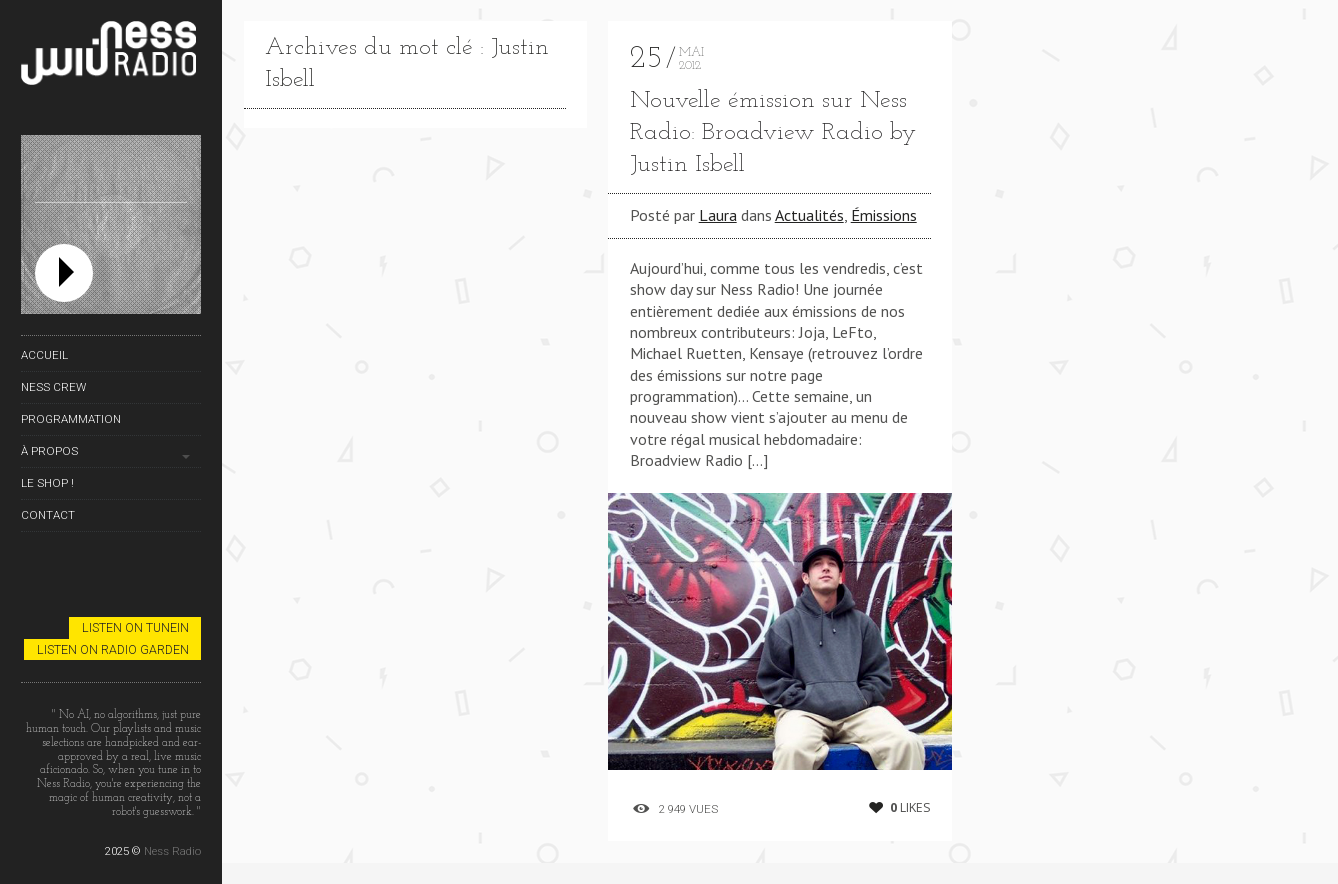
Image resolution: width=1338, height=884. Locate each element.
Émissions (884, 215)
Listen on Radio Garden (113, 649)
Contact (48, 515)
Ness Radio (172, 851)
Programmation (71, 419)
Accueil (44, 355)
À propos (49, 451)
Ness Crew (53, 387)
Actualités (809, 215)
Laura (718, 215)
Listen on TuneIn (135, 627)
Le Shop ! (47, 483)
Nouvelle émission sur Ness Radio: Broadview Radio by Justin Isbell (773, 133)
